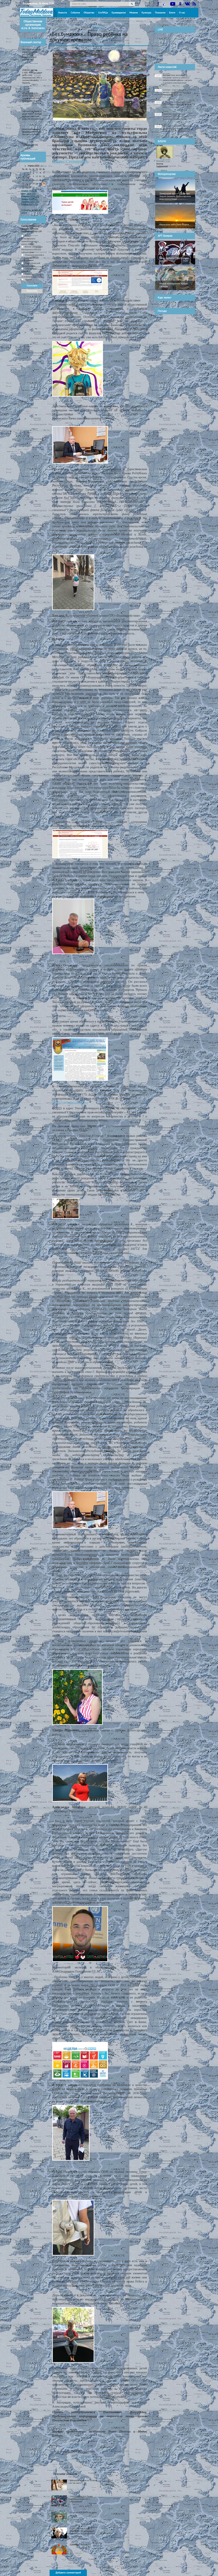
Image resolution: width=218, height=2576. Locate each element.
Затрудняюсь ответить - (29, 270)
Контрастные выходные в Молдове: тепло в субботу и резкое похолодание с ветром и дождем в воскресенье (173, 79)
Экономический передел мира (30, 264)
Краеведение (119, 12)
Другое (28, 279)
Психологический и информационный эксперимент (32, 258)
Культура (146, 12)
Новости (62, 12)
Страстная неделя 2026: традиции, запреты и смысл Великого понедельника (172, 117)
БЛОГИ (162, 141)
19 (44, 180)
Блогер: (162, 164)
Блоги (172, 12)
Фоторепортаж (167, 174)
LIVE (160, 29)
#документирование (66, 2459)
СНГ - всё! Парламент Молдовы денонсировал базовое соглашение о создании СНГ (173, 129)
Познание (160, 12)
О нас (182, 12)
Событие (75, 12)
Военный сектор (30, 42)
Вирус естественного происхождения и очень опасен (29, 240)
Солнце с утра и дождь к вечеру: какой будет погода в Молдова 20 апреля (173, 92)
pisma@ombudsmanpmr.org (70, 1102)
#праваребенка (86, 2459)
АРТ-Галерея (165, 236)
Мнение (133, 12)
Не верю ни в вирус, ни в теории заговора (32, 275)
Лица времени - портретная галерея (174, 259)
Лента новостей (167, 67)
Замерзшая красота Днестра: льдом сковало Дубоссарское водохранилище (175, 196)
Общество (89, 12)
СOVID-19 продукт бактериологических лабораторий (32, 250)
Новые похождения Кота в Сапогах (173, 285)
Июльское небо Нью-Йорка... (175, 224)
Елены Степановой (70, 161)
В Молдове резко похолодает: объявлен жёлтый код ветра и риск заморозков (173, 105)
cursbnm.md (182, 304)
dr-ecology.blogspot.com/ (74, 2445)
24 (37, 184)
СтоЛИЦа (103, 12)
